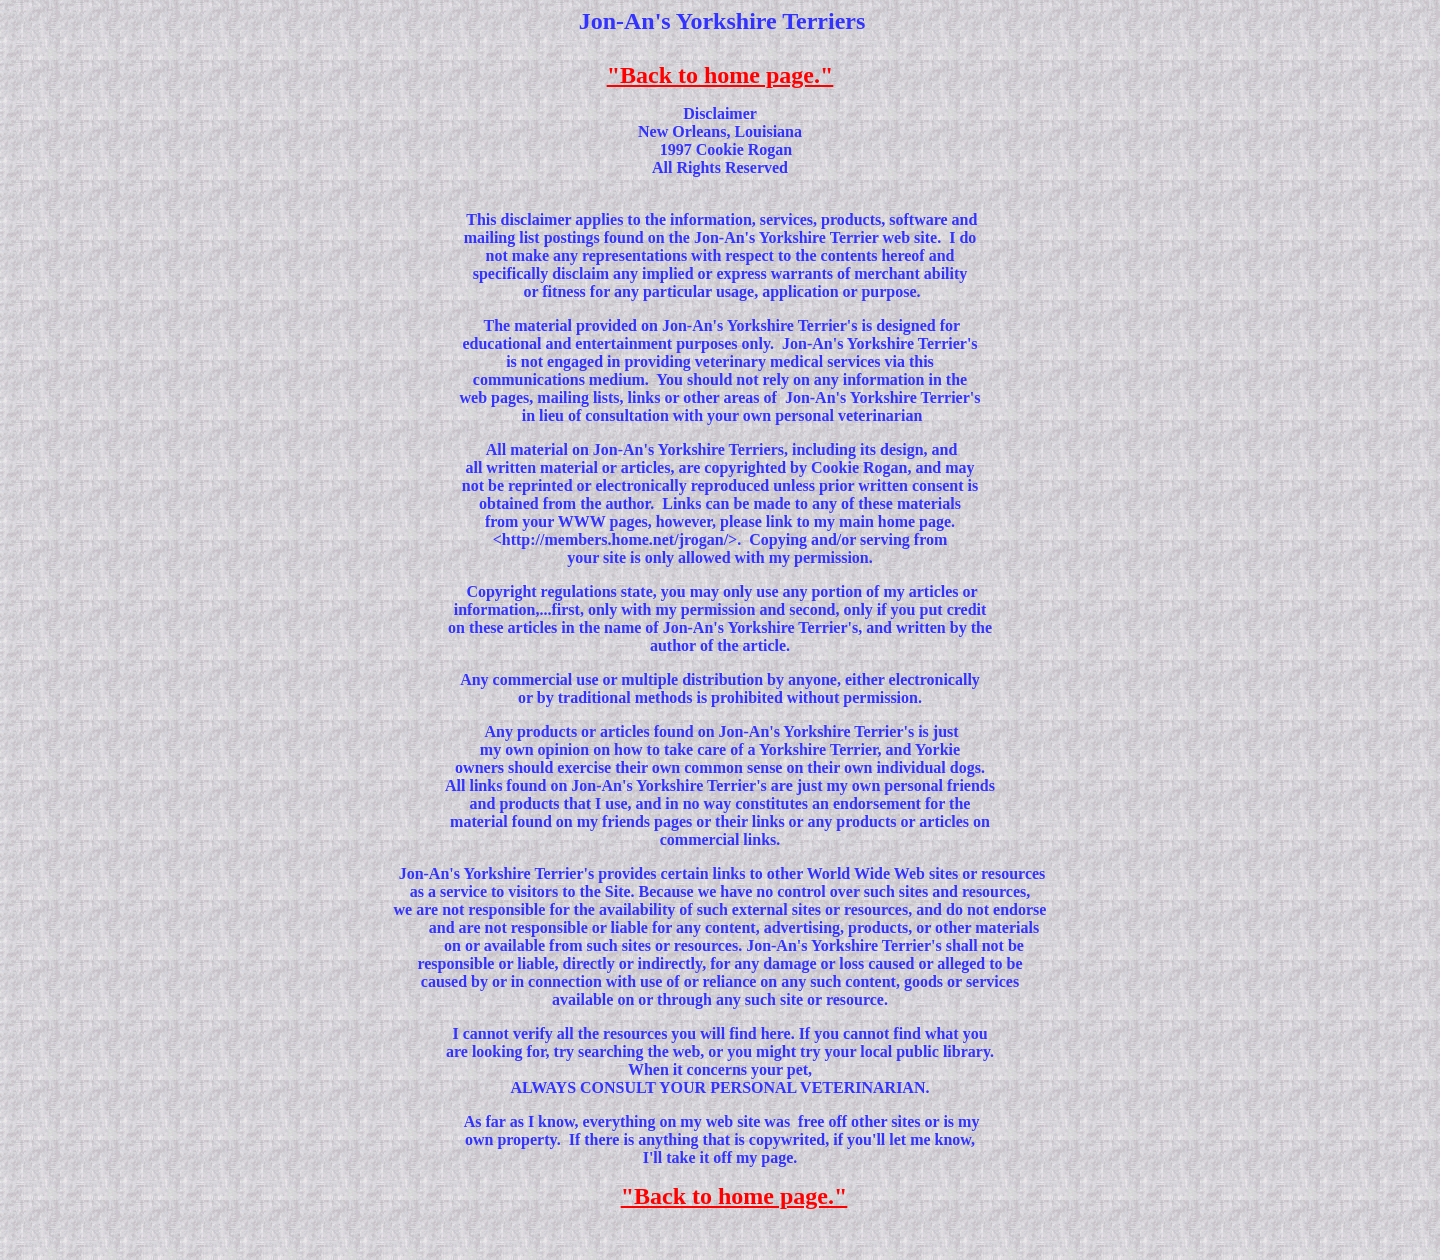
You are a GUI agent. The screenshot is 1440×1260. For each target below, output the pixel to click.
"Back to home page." (720, 75)
